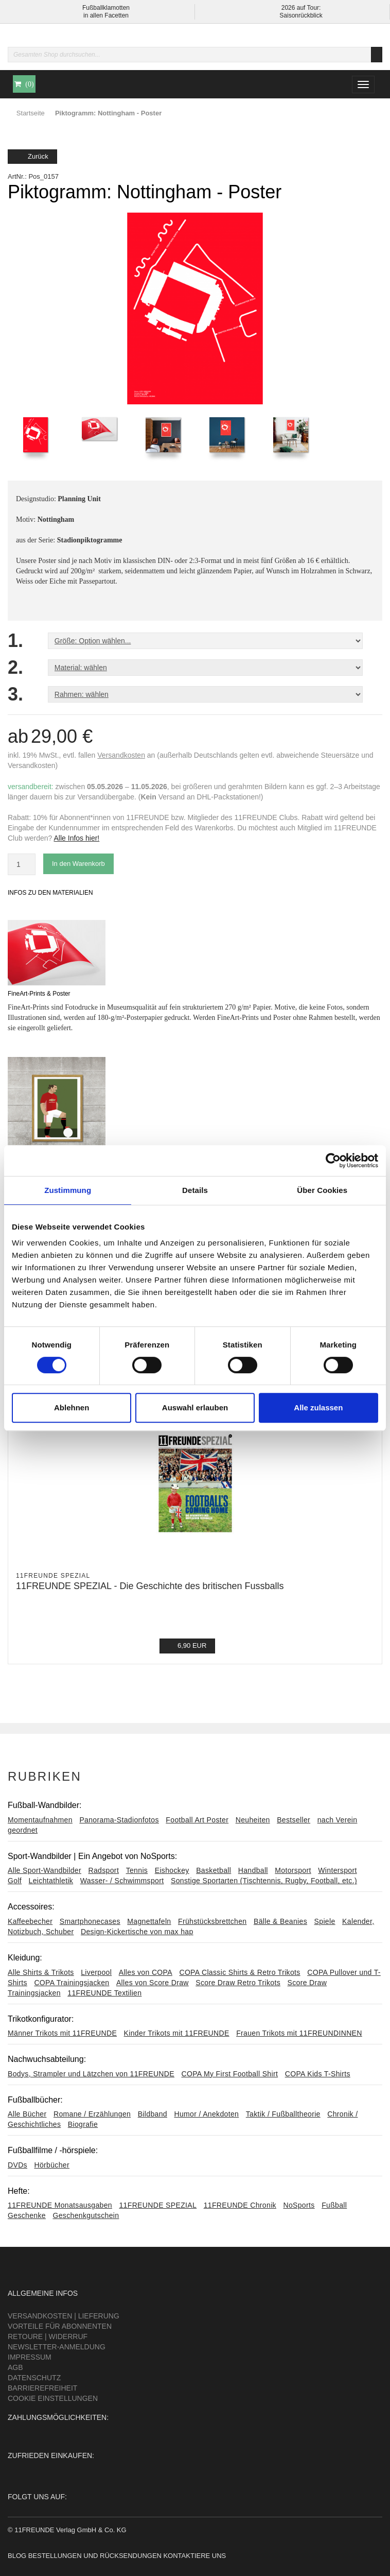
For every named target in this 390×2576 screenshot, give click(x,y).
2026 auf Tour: (301, 7)
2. (15, 667)
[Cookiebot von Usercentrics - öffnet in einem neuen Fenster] (333, 1160)
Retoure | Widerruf (47, 2336)
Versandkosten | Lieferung (63, 2316)
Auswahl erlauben (195, 1407)
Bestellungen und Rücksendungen (95, 2556)
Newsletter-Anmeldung (56, 2347)
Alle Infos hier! (77, 838)
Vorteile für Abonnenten (60, 2326)
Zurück (32, 156)
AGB (15, 2367)
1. (15, 641)
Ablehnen (71, 1407)
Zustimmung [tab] (67, 1190)
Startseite (30, 113)
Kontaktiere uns (194, 2556)
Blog (17, 2556)
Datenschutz (34, 2378)
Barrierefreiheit (42, 2388)
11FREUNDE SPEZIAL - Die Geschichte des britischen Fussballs (150, 1586)
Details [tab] (195, 1190)
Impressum (29, 2357)
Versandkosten (121, 755)
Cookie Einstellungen (53, 2398)
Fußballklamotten (106, 7)
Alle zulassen (318, 1407)
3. (15, 694)
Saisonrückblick (300, 15)
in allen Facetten (106, 15)
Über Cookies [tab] (322, 1190)
